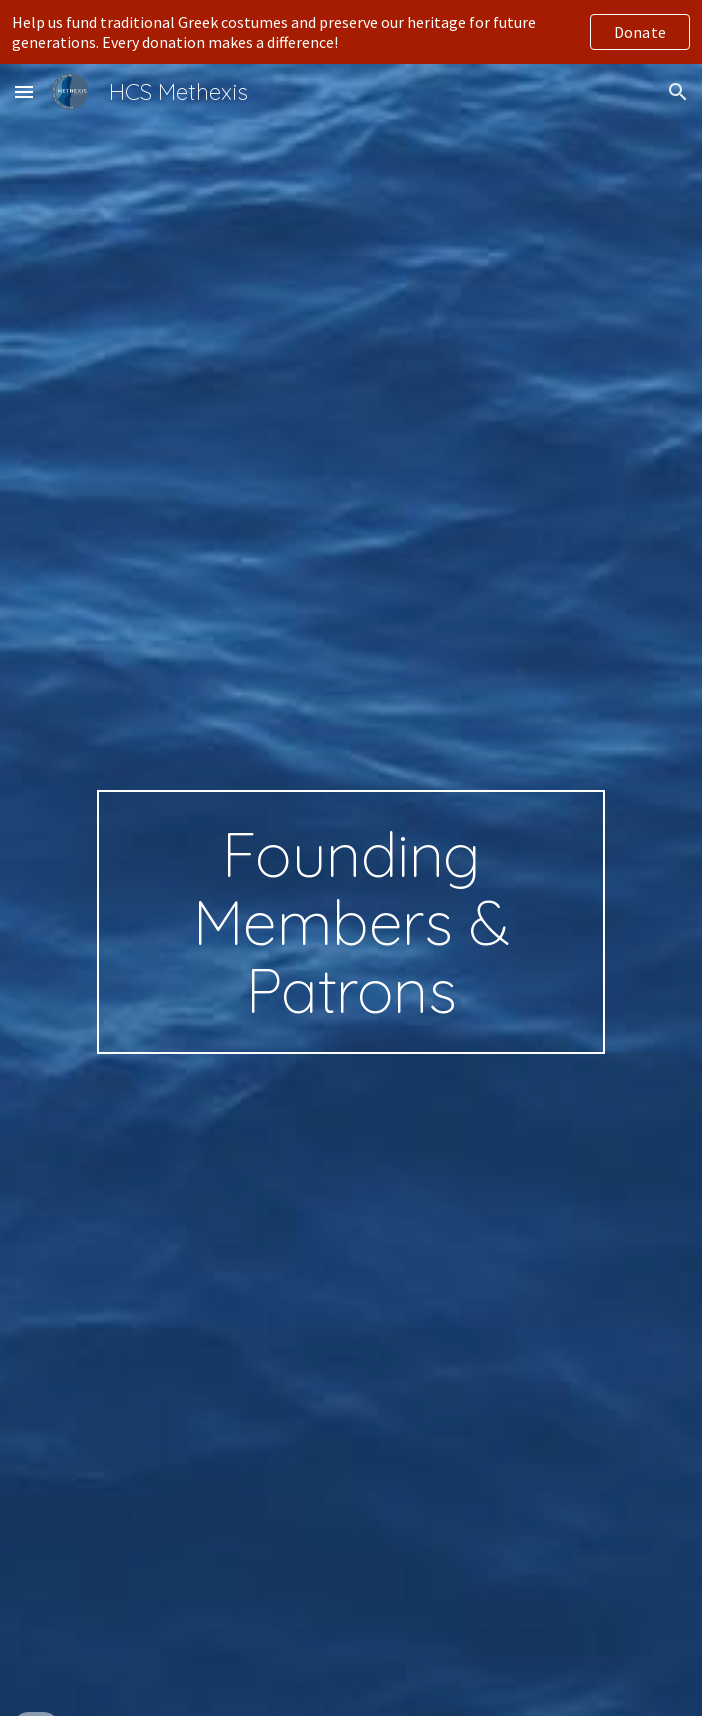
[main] (350, 922)
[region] (351, 32)
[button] (24, 91)
